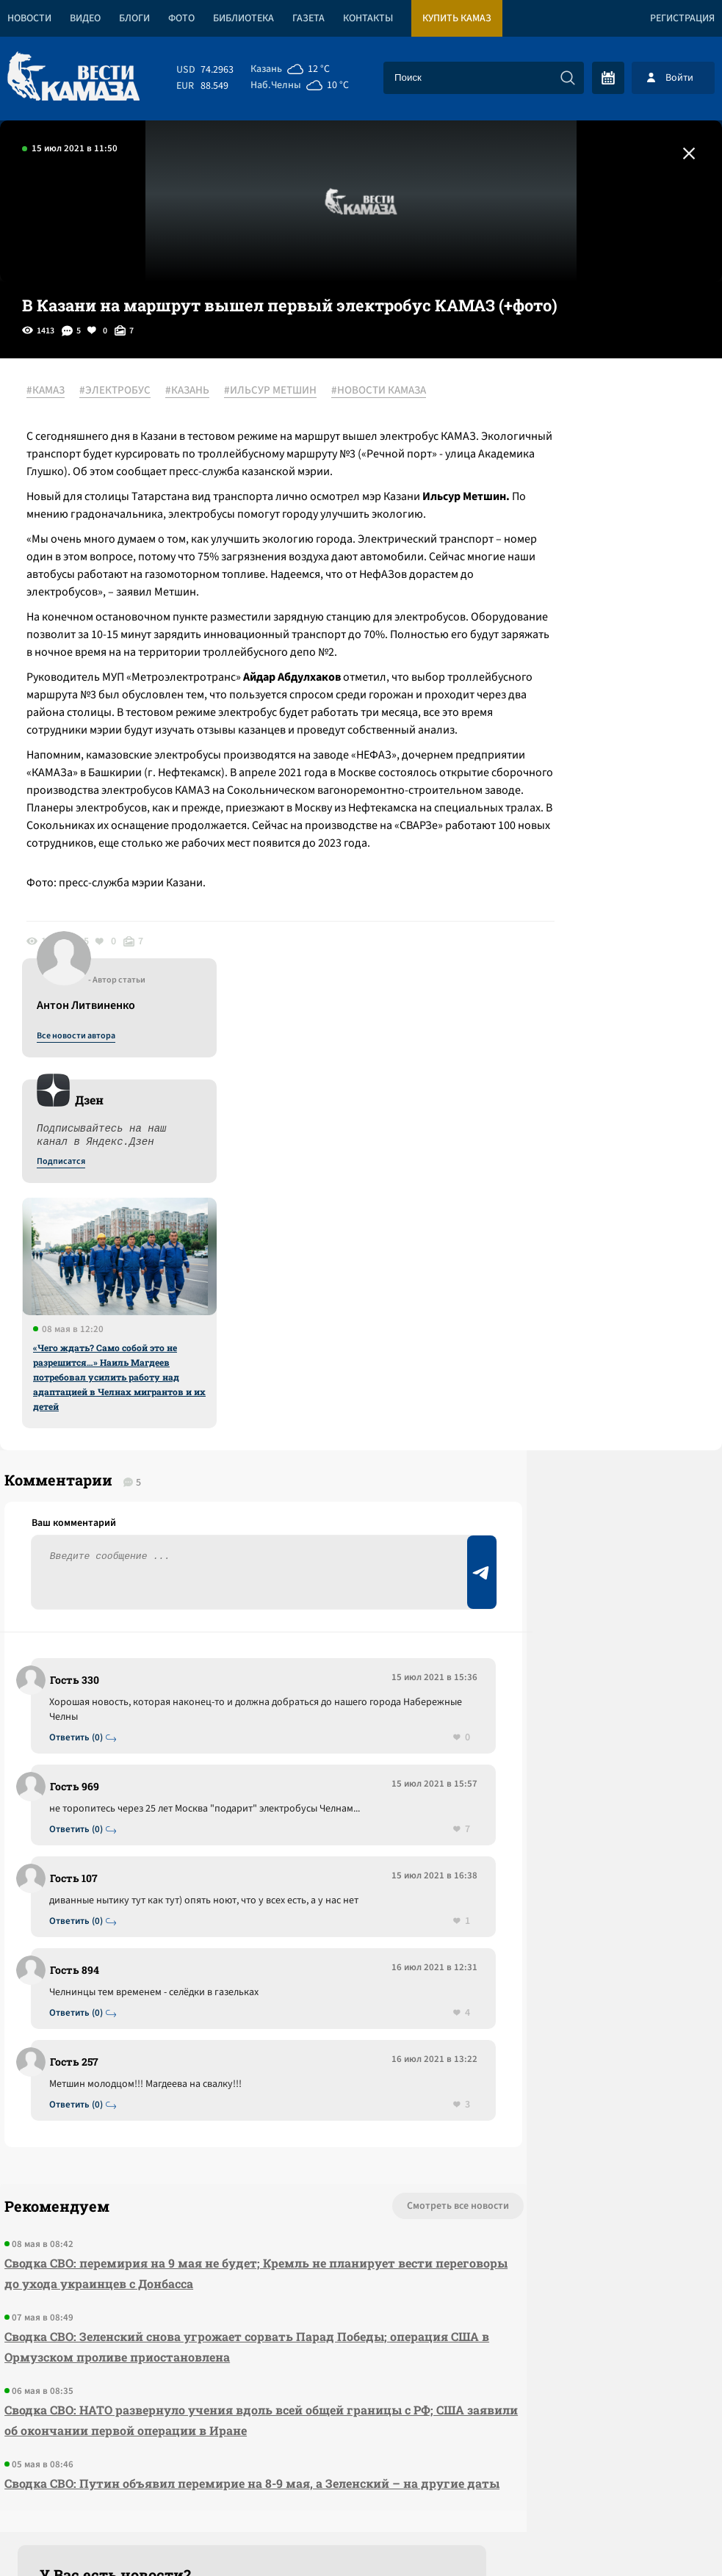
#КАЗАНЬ (198, 391)
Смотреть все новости (326, 1929)
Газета (308, 18)
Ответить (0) (82, 1431)
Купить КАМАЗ (456, 18)
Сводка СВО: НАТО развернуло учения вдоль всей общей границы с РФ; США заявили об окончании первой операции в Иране (188, 2154)
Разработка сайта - (666, 2534)
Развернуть (361, 2478)
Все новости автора (559, 407)
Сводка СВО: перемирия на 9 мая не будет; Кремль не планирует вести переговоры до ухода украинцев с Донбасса (195, 1997)
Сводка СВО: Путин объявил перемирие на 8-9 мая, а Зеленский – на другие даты (192, 2238)
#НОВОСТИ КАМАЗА (84, 409)
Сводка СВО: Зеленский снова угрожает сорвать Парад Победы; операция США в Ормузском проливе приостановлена (191, 2070)
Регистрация (682, 18)
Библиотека (243, 18)
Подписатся (544, 533)
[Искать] (568, 78)
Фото (181, 18)
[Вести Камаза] (73, 77)
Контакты (368, 18)
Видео (85, 18)
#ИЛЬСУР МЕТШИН (280, 391)
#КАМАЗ (56, 391)
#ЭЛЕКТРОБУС (125, 391)
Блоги (134, 18)
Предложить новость (576, 1437)
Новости (29, 18)
